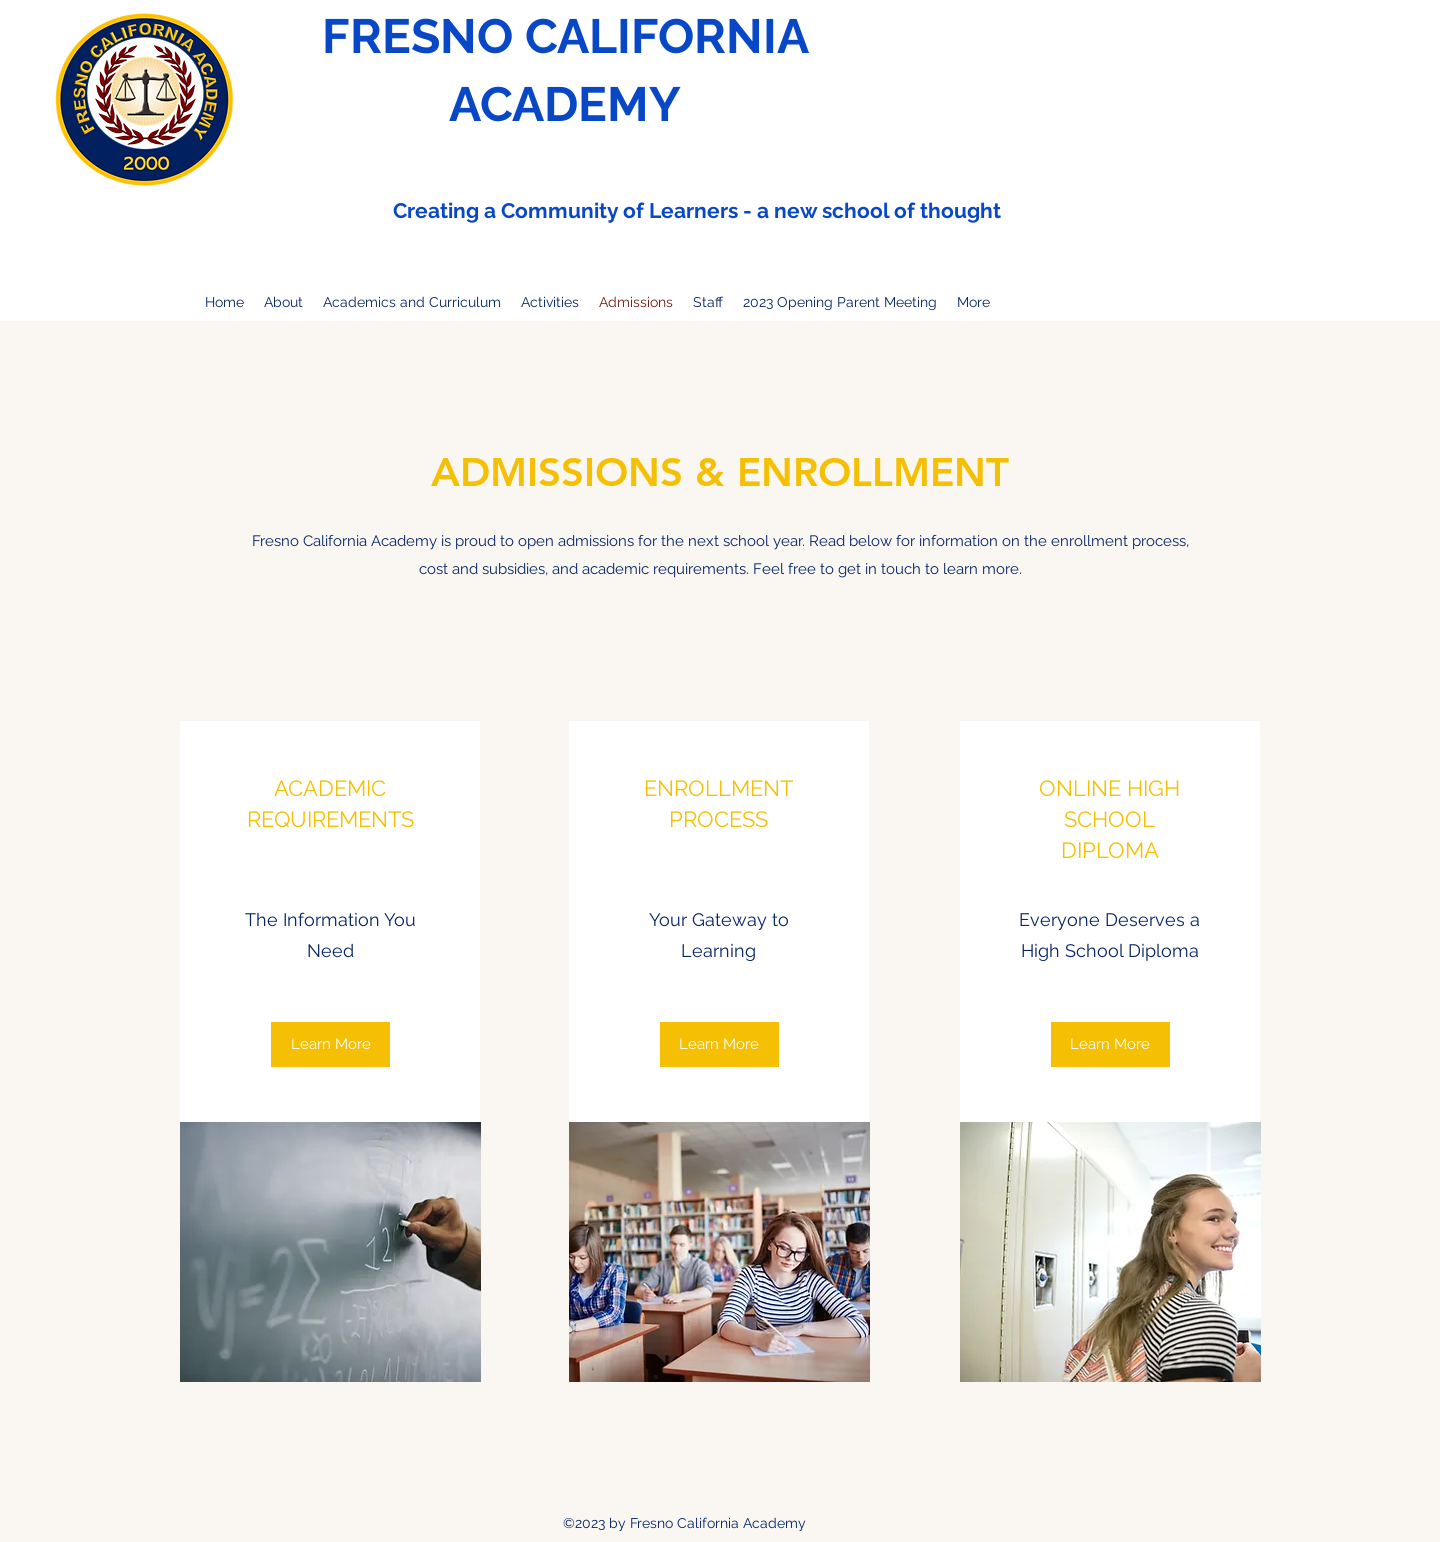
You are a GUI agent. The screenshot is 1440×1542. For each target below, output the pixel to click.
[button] (719, 1044)
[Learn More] (330, 1044)
